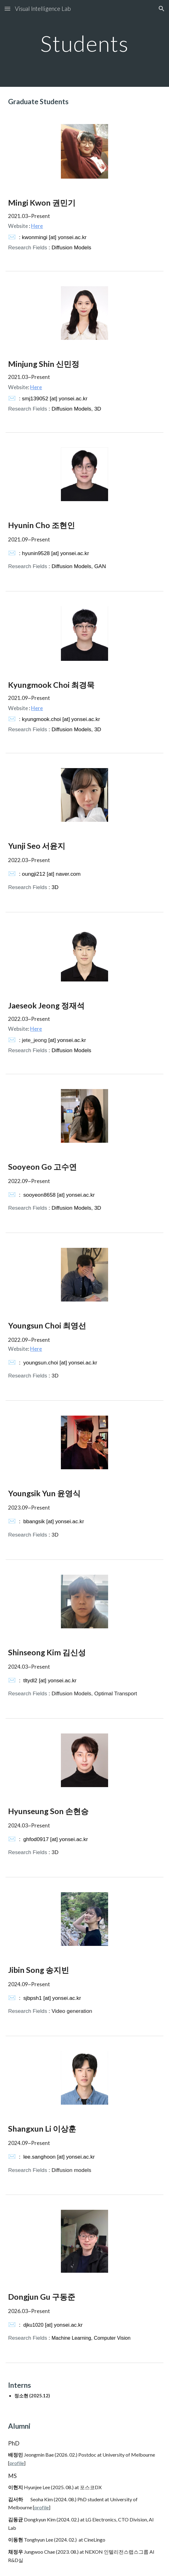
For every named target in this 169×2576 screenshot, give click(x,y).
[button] (7, 8)
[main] (84, 43)
